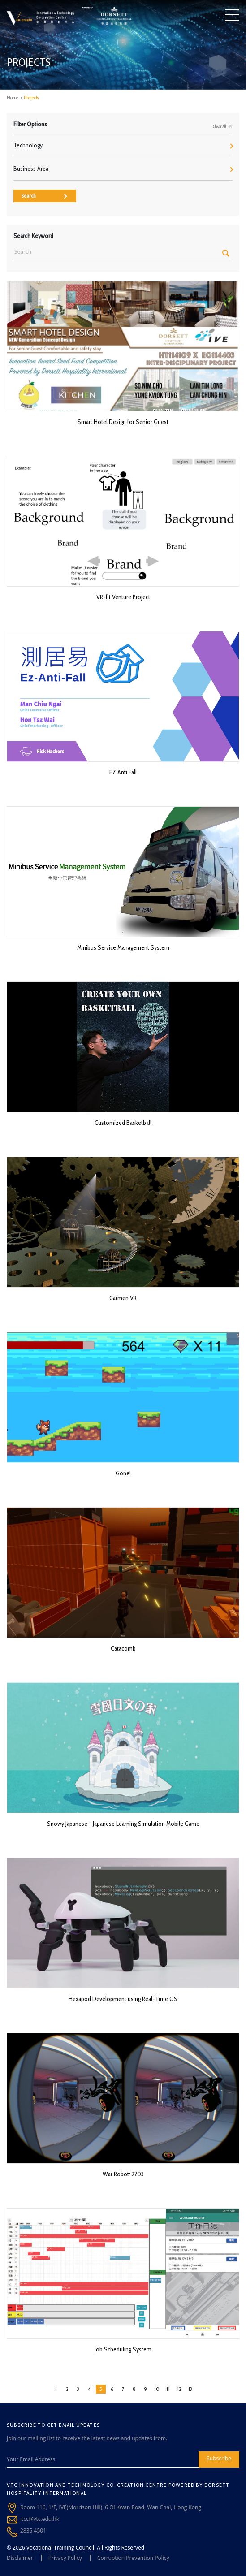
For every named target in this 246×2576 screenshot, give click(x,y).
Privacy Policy (65, 2558)
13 (190, 2389)
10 (157, 2389)
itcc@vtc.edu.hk (39, 2519)
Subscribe (219, 2458)
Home (12, 98)
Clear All (223, 126)
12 (179, 2389)
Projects (31, 98)
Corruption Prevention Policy (133, 2558)
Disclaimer (20, 2558)
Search (44, 195)
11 (168, 2389)
